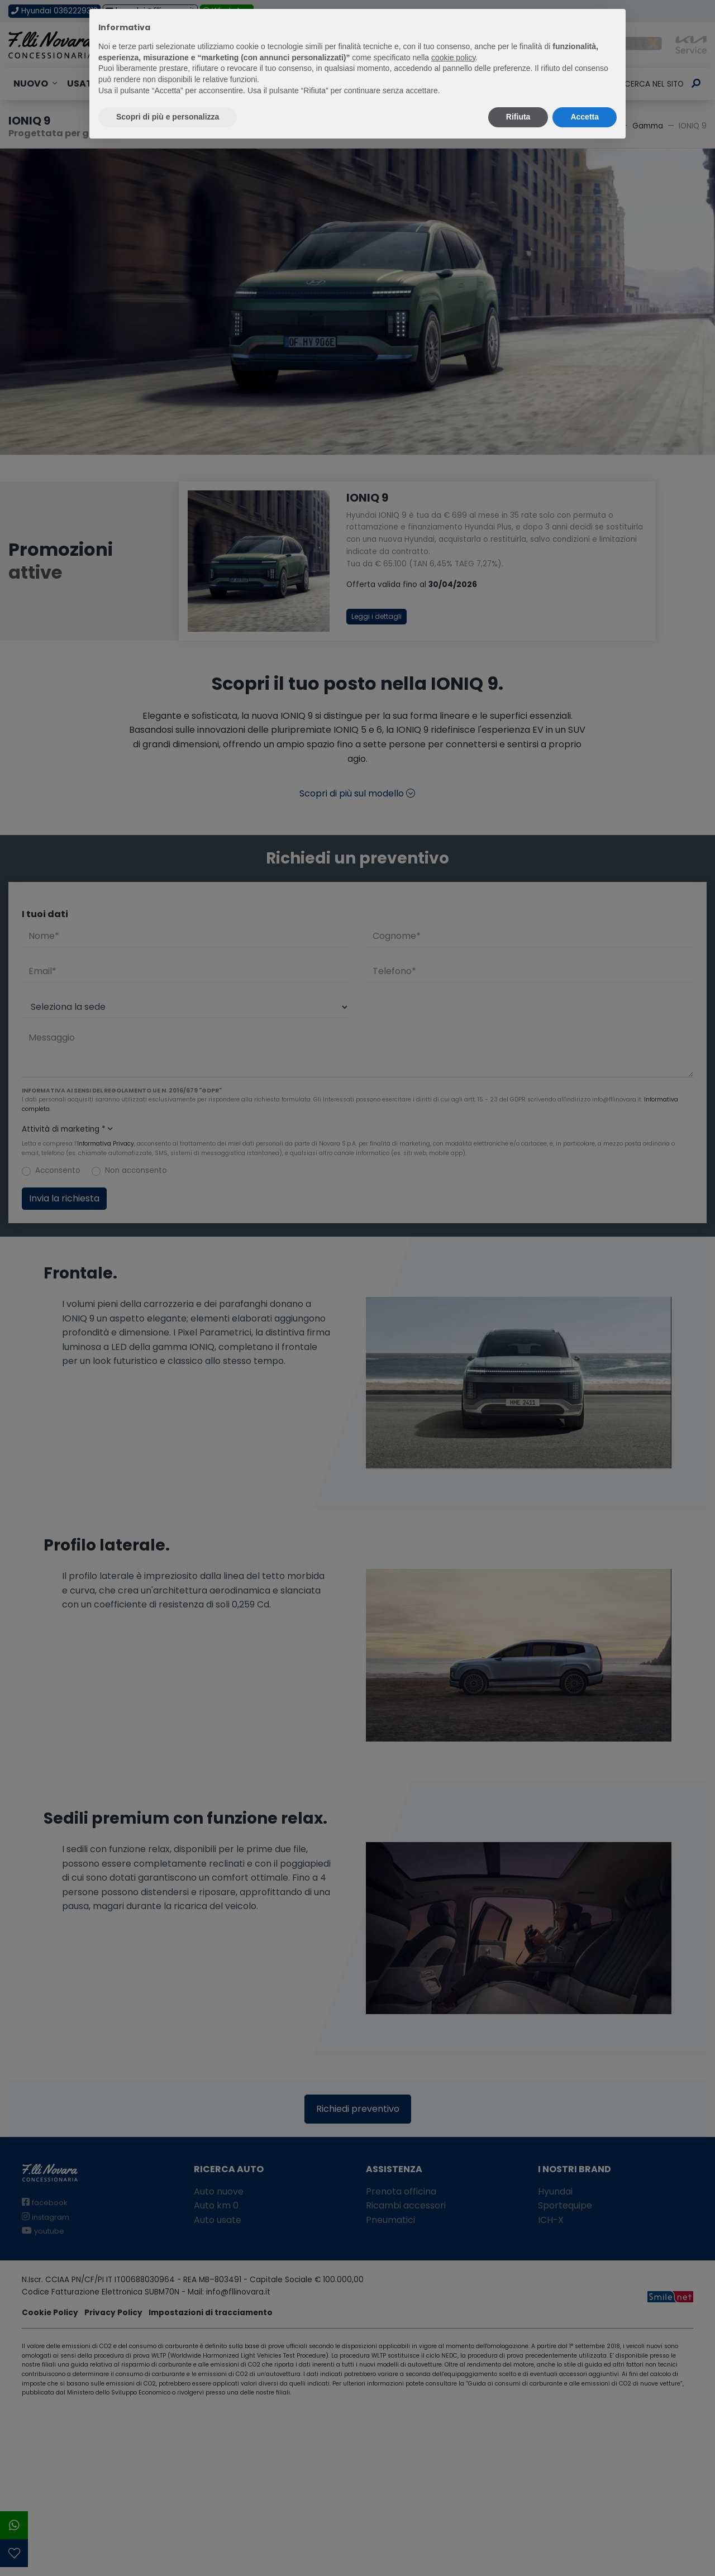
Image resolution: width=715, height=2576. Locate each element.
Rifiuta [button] (518, 116)
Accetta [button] (584, 116)
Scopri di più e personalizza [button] (167, 116)
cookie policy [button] (453, 57)
